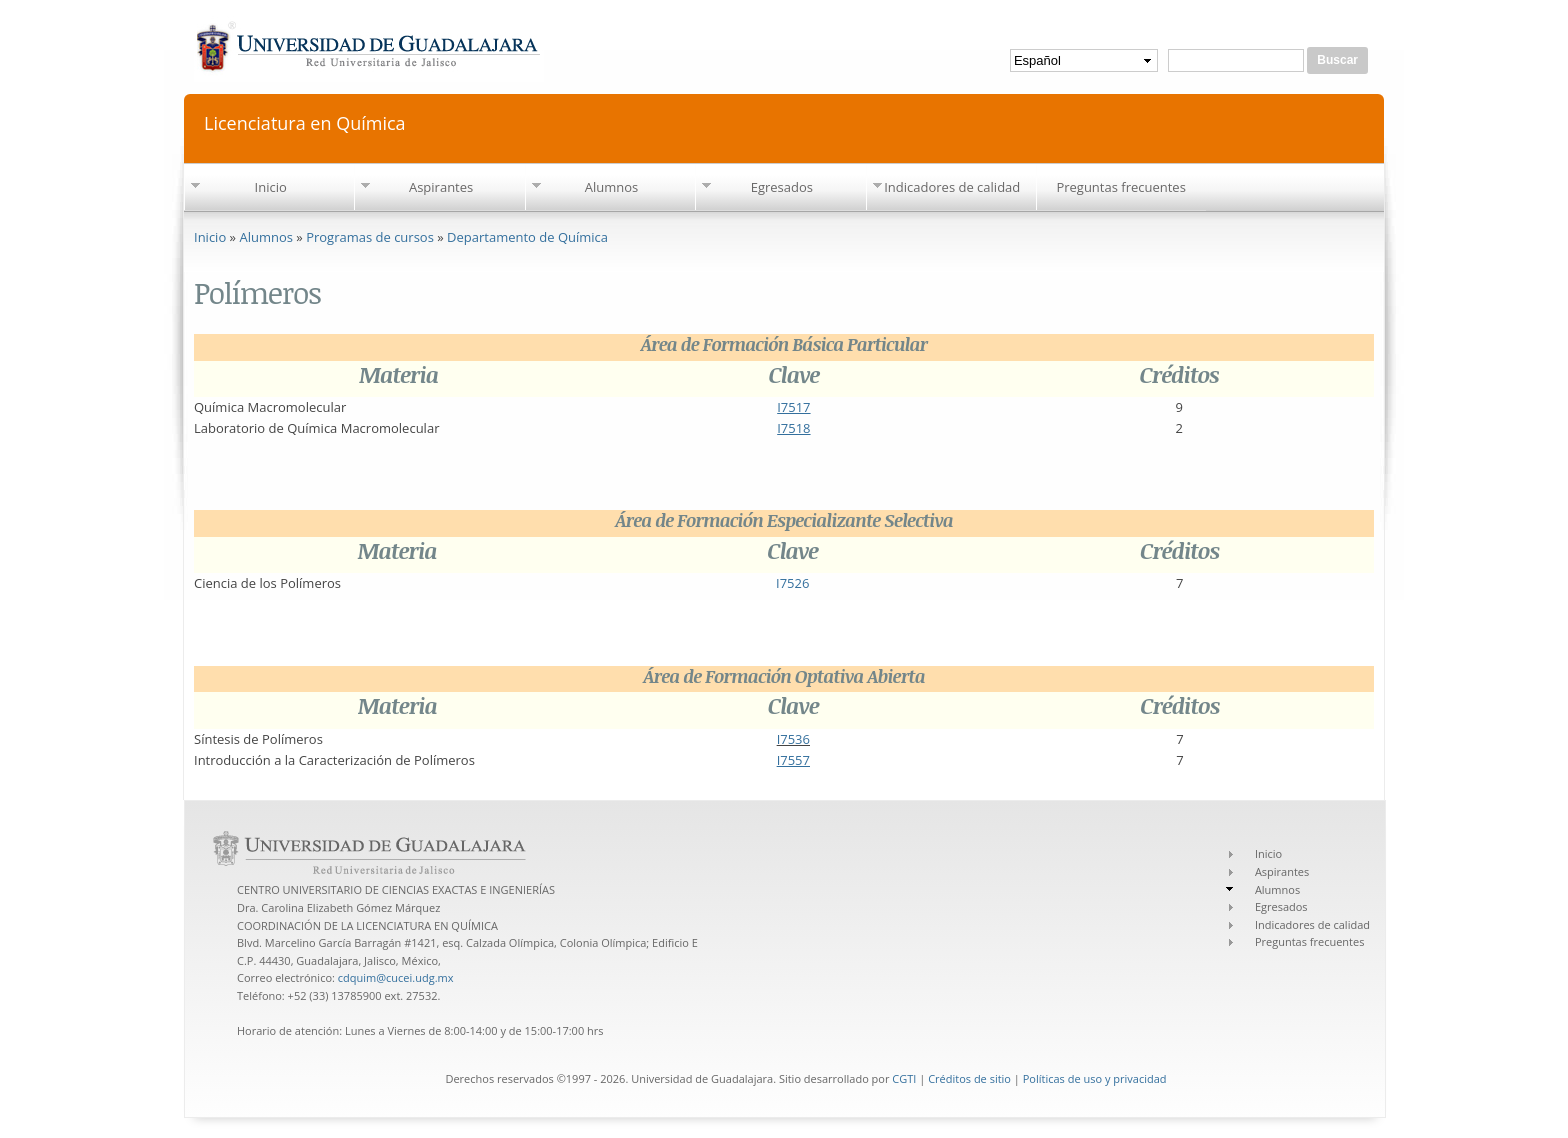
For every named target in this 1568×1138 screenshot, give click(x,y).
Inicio (271, 187)
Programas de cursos (370, 237)
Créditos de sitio (969, 1078)
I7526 (792, 583)
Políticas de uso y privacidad (1095, 1078)
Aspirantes (441, 187)
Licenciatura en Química (305, 121)
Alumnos (612, 187)
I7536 (793, 739)
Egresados (782, 187)
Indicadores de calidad (952, 187)
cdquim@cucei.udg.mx (396, 977)
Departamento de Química (527, 237)
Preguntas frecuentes (1120, 187)
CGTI (904, 1078)
